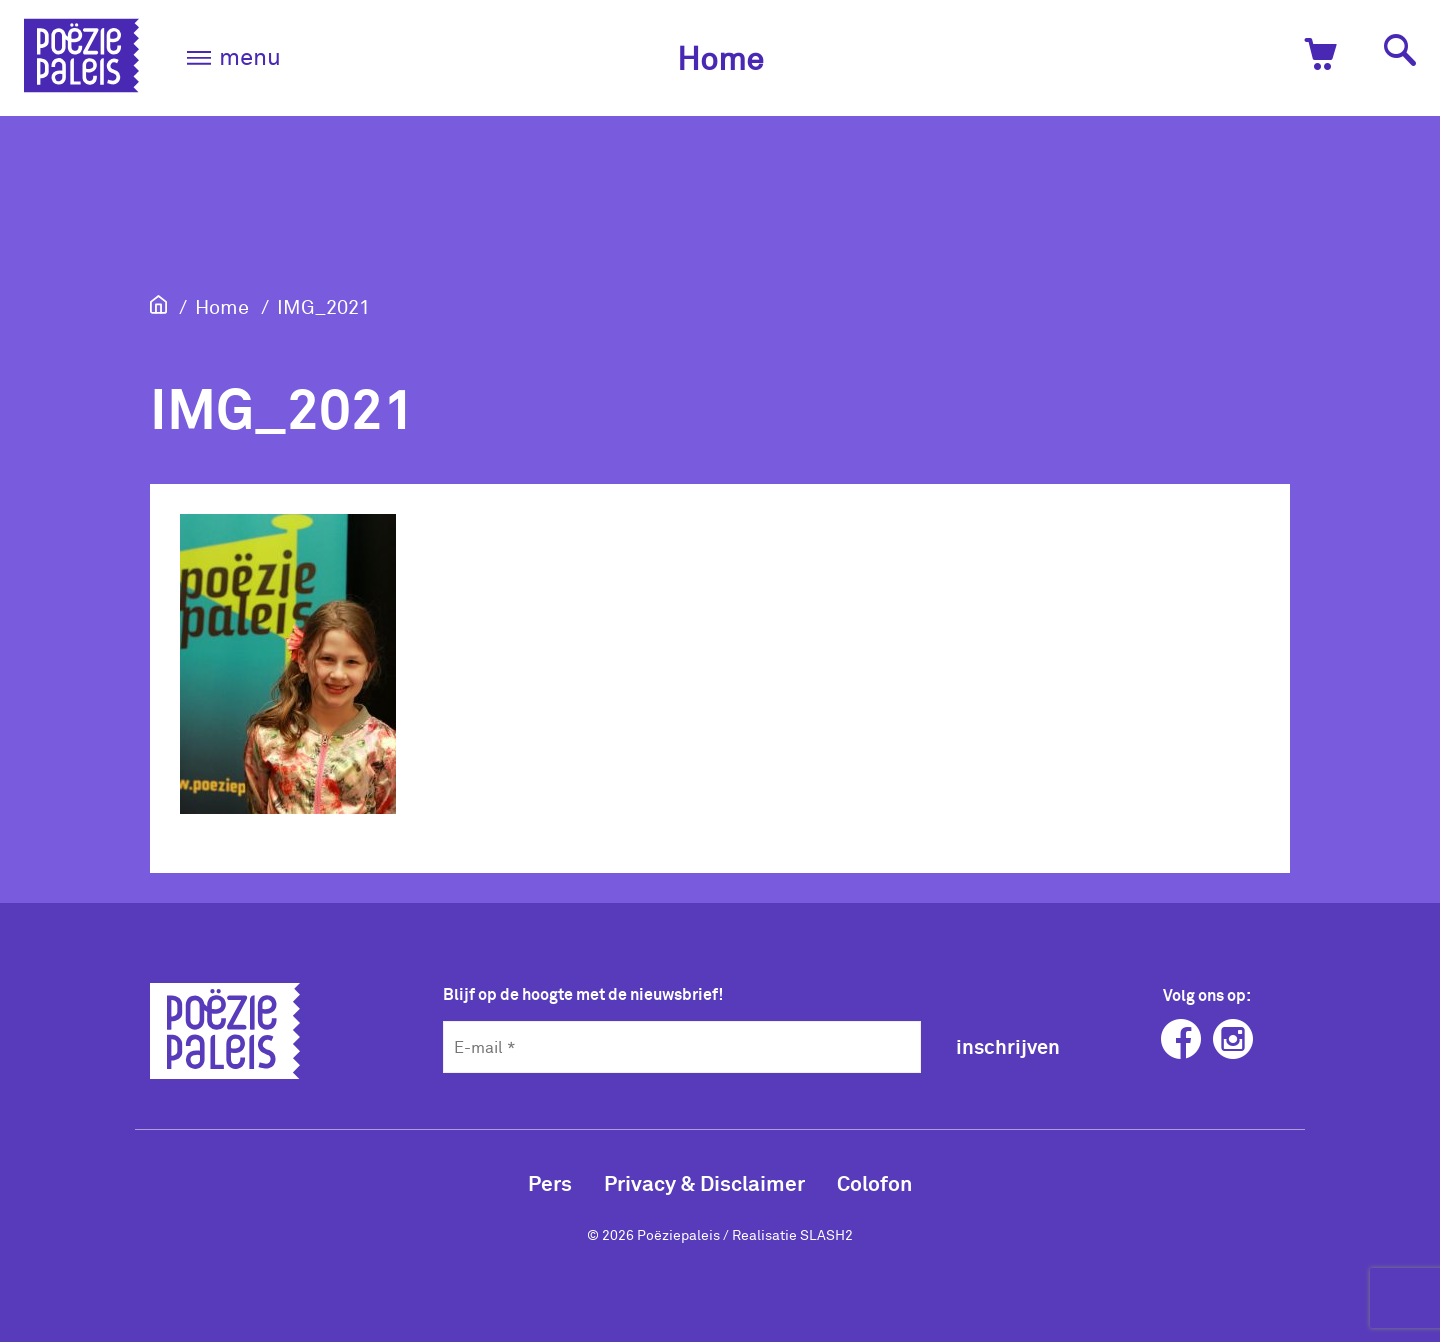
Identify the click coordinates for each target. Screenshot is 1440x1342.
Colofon (874, 1182)
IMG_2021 (323, 306)
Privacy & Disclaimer (704, 1182)
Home (720, 57)
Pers (550, 1182)
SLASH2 (826, 1234)
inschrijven (1008, 1046)
